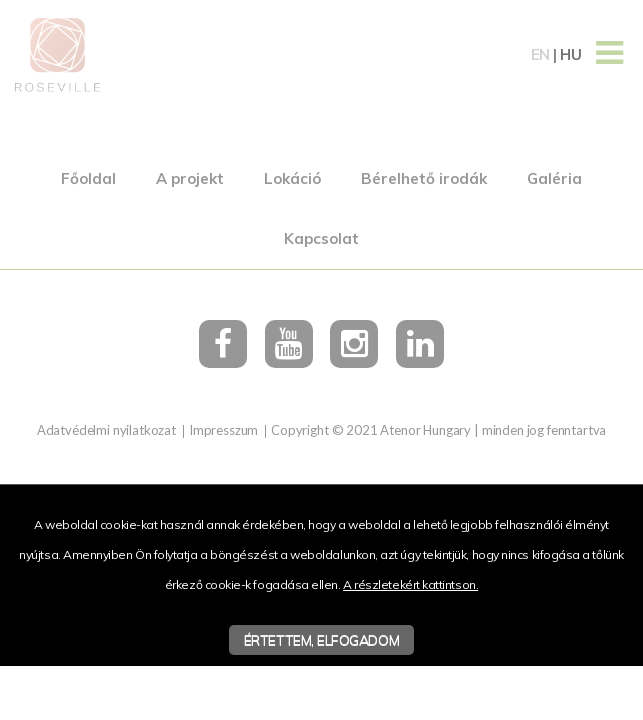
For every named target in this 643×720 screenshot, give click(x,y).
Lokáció (292, 178)
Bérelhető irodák (424, 178)
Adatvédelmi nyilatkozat (106, 430)
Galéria (554, 178)
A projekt (190, 178)
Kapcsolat (321, 238)
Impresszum (223, 430)
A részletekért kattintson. (410, 584)
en (540, 54)
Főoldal (88, 178)
